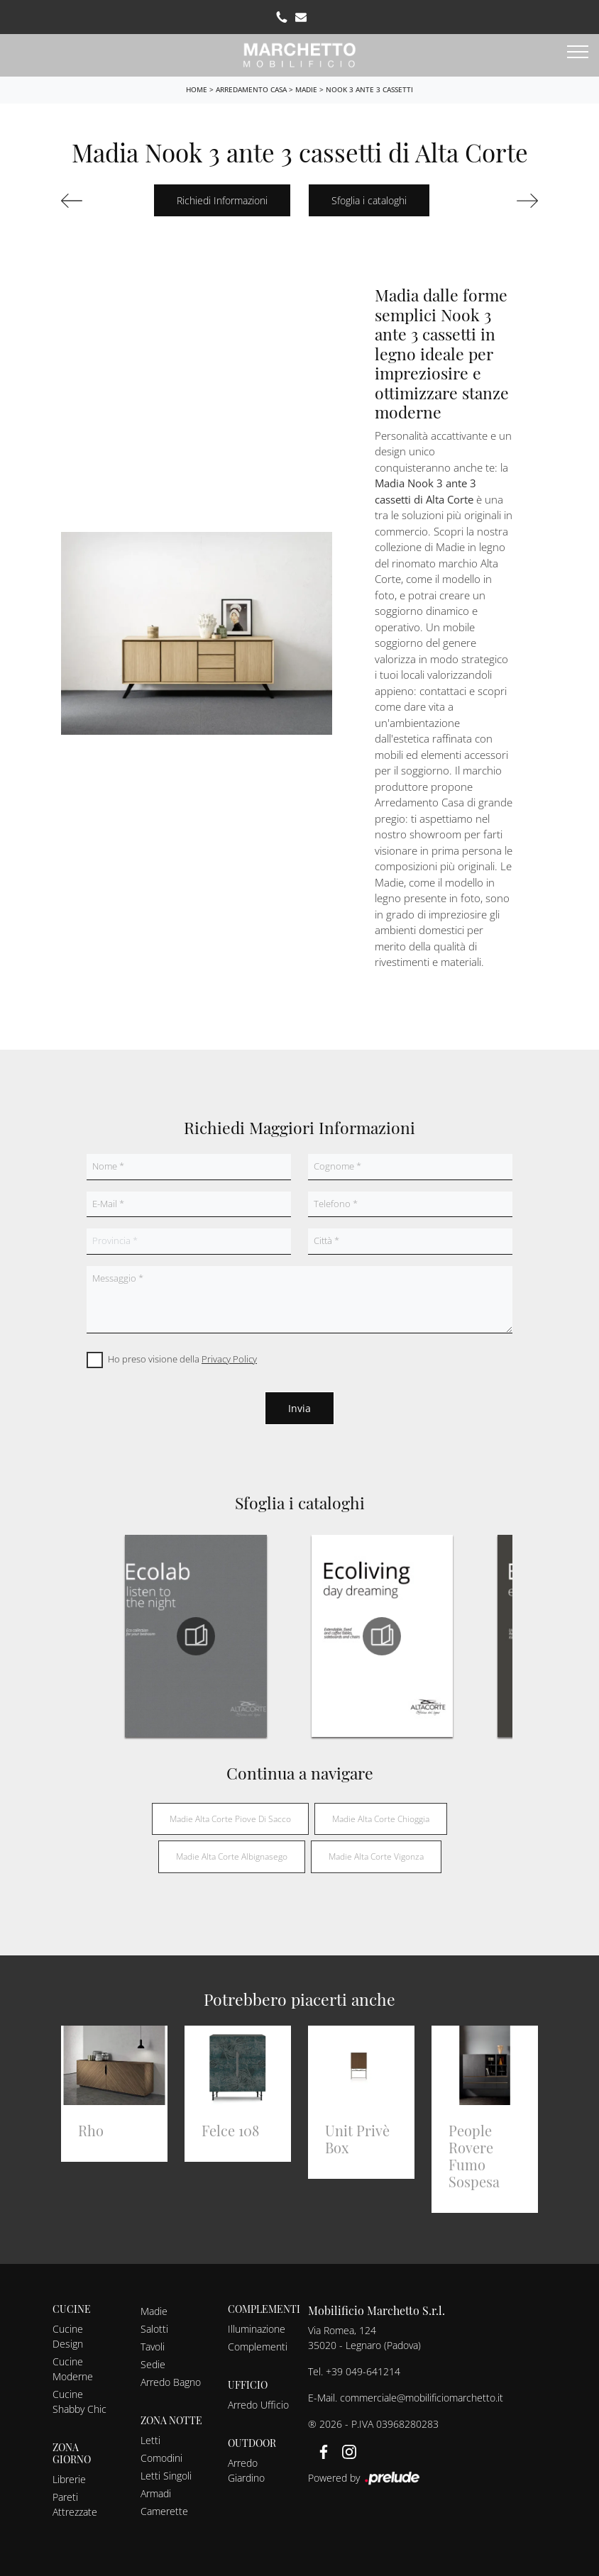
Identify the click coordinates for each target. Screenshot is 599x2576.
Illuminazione (256, 2329)
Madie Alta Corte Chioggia (380, 1819)
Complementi (257, 2346)
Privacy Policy (229, 1359)
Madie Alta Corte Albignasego (231, 1856)
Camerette (164, 2511)
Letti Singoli (166, 2475)
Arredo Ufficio (258, 2404)
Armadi (156, 2493)
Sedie (153, 2364)
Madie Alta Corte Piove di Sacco (230, 1819)
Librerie (69, 2479)
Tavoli (153, 2346)
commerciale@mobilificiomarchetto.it (421, 2397)
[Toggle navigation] (577, 52)
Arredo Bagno (171, 2382)
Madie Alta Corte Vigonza (376, 1856)
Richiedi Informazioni (222, 200)
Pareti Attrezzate (75, 2504)
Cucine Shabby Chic (79, 2401)
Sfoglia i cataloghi (369, 200)
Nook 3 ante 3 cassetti (369, 89)
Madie (306, 89)
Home (196, 89)
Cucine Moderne (73, 2369)
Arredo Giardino (246, 2470)
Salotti (154, 2329)
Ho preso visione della (182, 1359)
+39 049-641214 (363, 2371)
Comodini (161, 2458)
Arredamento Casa (251, 89)
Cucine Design (68, 2336)
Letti (150, 2440)
